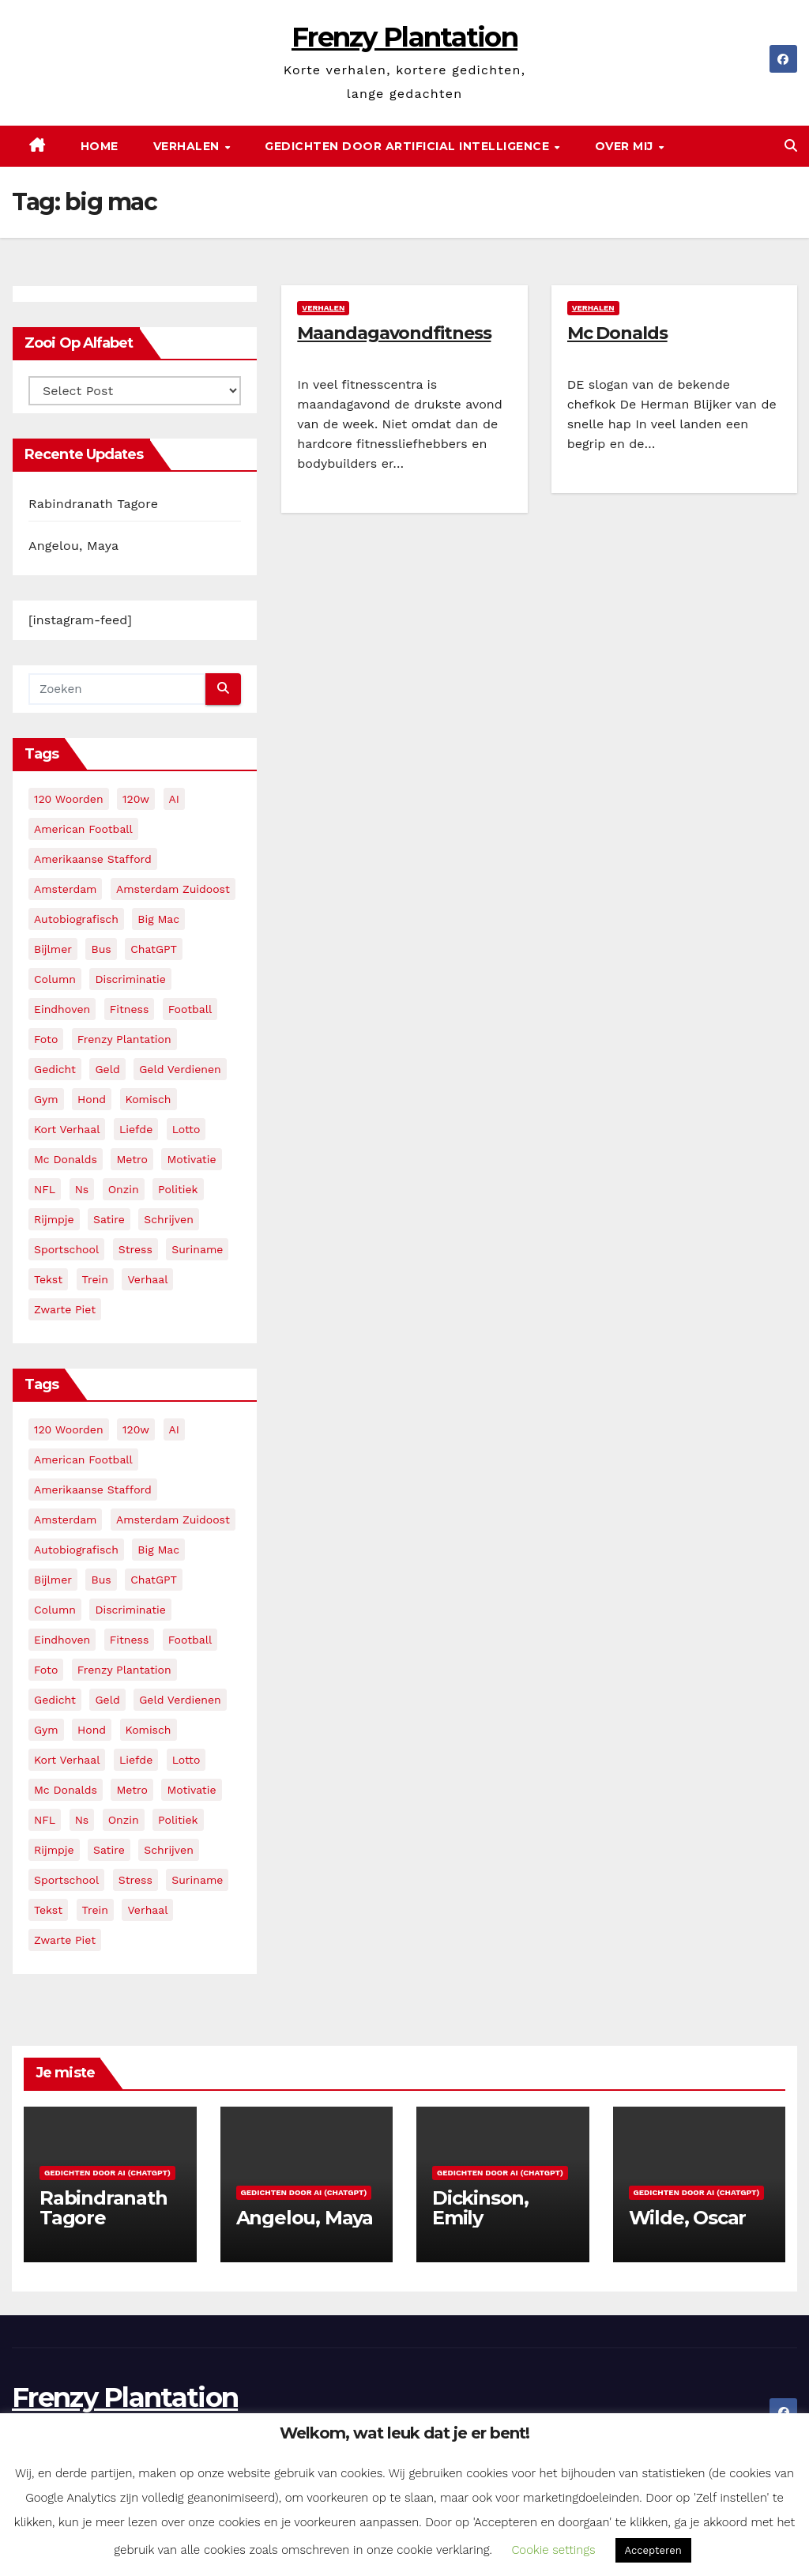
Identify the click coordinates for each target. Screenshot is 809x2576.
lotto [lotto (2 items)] (186, 1129)
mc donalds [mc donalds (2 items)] (65, 1159)
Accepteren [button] (653, 2550)
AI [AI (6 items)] (174, 799)
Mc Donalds (617, 333)
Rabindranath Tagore (93, 503)
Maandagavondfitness (394, 333)
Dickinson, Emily (480, 2207)
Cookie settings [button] (553, 2550)
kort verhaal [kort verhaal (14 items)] (67, 1129)
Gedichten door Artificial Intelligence (409, 146)
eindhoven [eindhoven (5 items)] (62, 1009)
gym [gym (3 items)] (46, 1099)
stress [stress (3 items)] (135, 1249)
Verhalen (188, 146)
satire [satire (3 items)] (109, 1219)
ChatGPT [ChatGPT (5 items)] (153, 949)
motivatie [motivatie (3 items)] (191, 1159)
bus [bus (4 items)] (101, 949)
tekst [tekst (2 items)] (48, 1279)
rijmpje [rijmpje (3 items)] (54, 1219)
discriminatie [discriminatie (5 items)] (130, 979)
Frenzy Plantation (404, 37)
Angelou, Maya (73, 545)
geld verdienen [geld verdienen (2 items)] (180, 1069)
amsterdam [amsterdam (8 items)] (65, 889)
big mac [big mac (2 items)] (158, 919)
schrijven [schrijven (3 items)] (169, 1219)
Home (100, 146)
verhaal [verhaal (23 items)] (147, 1279)
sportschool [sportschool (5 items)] (66, 1249)
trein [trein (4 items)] (95, 1279)
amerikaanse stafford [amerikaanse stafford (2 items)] (93, 859)
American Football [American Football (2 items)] (83, 829)
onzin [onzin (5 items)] (123, 1189)
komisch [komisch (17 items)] (148, 1099)
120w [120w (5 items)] (135, 799)
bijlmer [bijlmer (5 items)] (53, 949)
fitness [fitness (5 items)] (129, 1009)
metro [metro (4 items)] (131, 1159)
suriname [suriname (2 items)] (197, 1249)
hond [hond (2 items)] (91, 1099)
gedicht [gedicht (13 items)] (55, 1069)
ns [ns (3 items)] (82, 1189)
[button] (791, 145)
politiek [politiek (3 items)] (178, 1189)
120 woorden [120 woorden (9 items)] (68, 799)
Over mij (626, 146)
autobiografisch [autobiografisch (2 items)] (76, 919)
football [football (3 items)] (190, 1009)
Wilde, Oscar (688, 2217)
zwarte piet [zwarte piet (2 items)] (65, 1309)
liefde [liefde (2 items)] (135, 1129)
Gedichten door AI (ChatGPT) (107, 2172)
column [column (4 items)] (55, 979)
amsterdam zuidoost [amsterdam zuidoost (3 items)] (173, 889)
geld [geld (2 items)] (107, 1069)
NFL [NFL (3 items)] (44, 1189)
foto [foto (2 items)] (46, 1039)
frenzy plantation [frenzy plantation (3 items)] (124, 1039)
